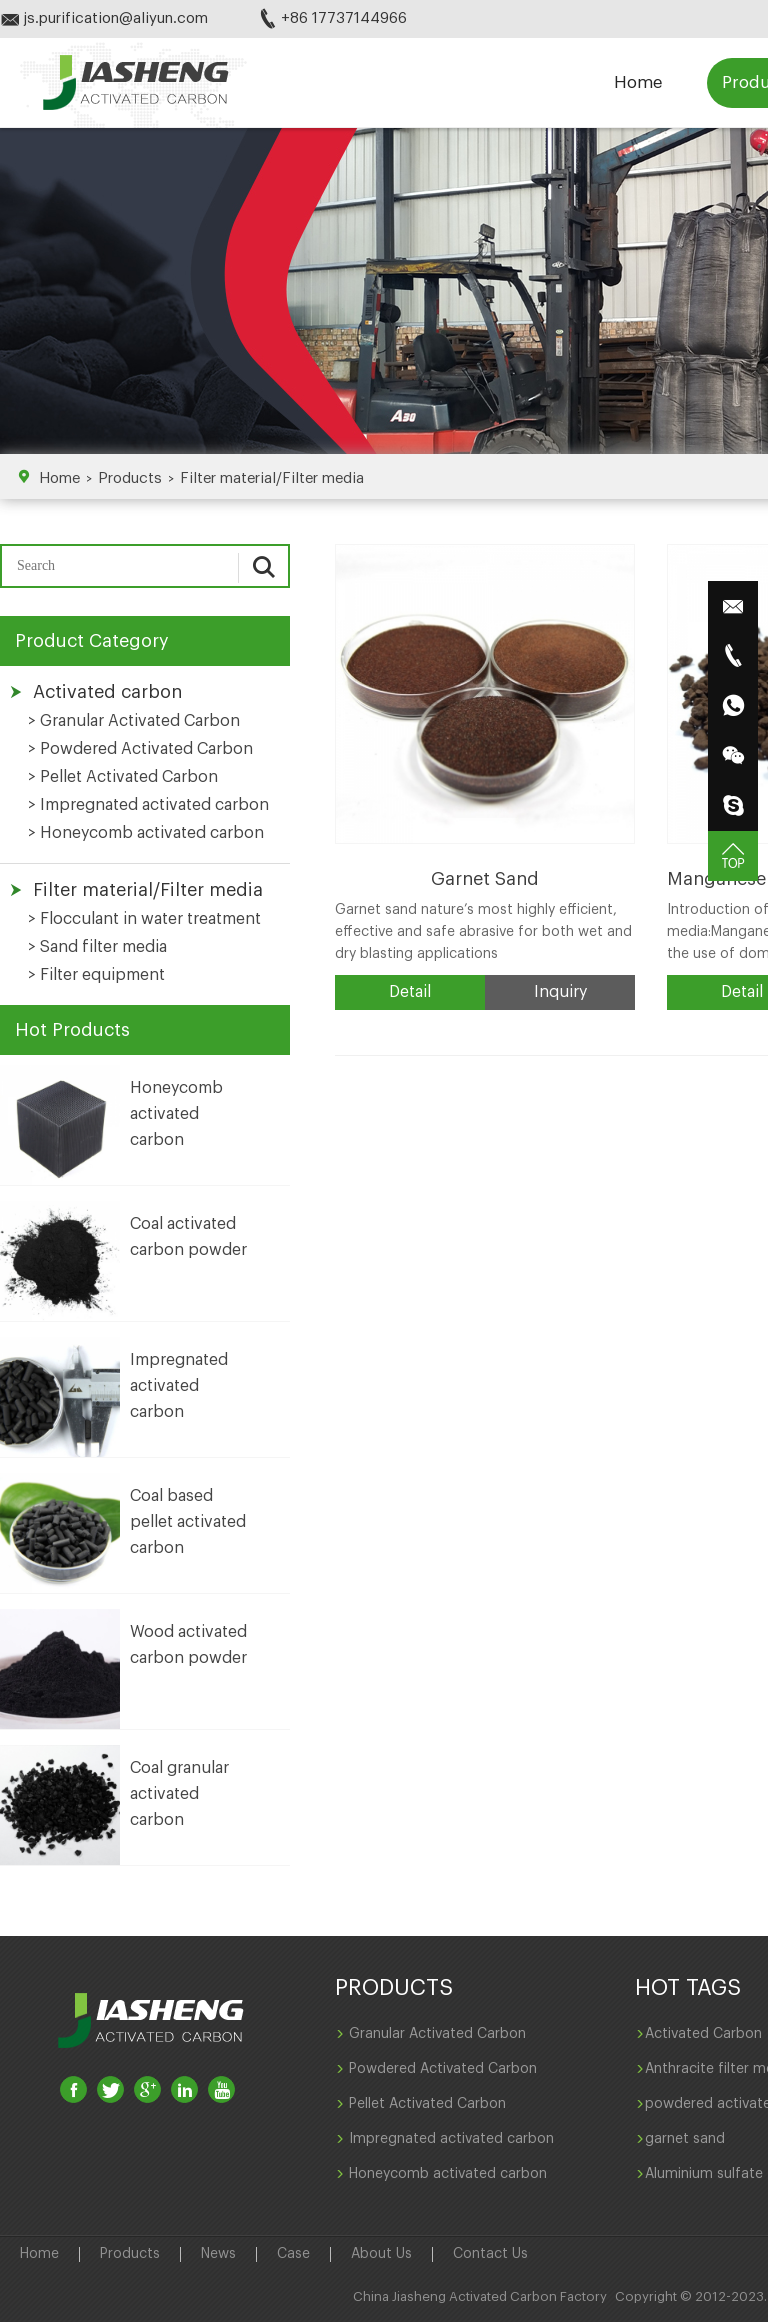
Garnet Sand (485, 879)
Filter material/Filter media (272, 478)
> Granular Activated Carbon (134, 721)
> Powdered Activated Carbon (140, 749)
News (218, 2254)
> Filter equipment (96, 975)
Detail (410, 992)
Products (130, 478)
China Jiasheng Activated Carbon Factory (480, 2296)
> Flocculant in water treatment (144, 919)
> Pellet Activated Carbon (123, 777)
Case (293, 2254)
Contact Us (490, 2254)
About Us (381, 2254)
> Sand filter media (97, 947)
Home (638, 82)
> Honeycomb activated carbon (146, 833)
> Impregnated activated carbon (148, 805)
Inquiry (560, 992)
